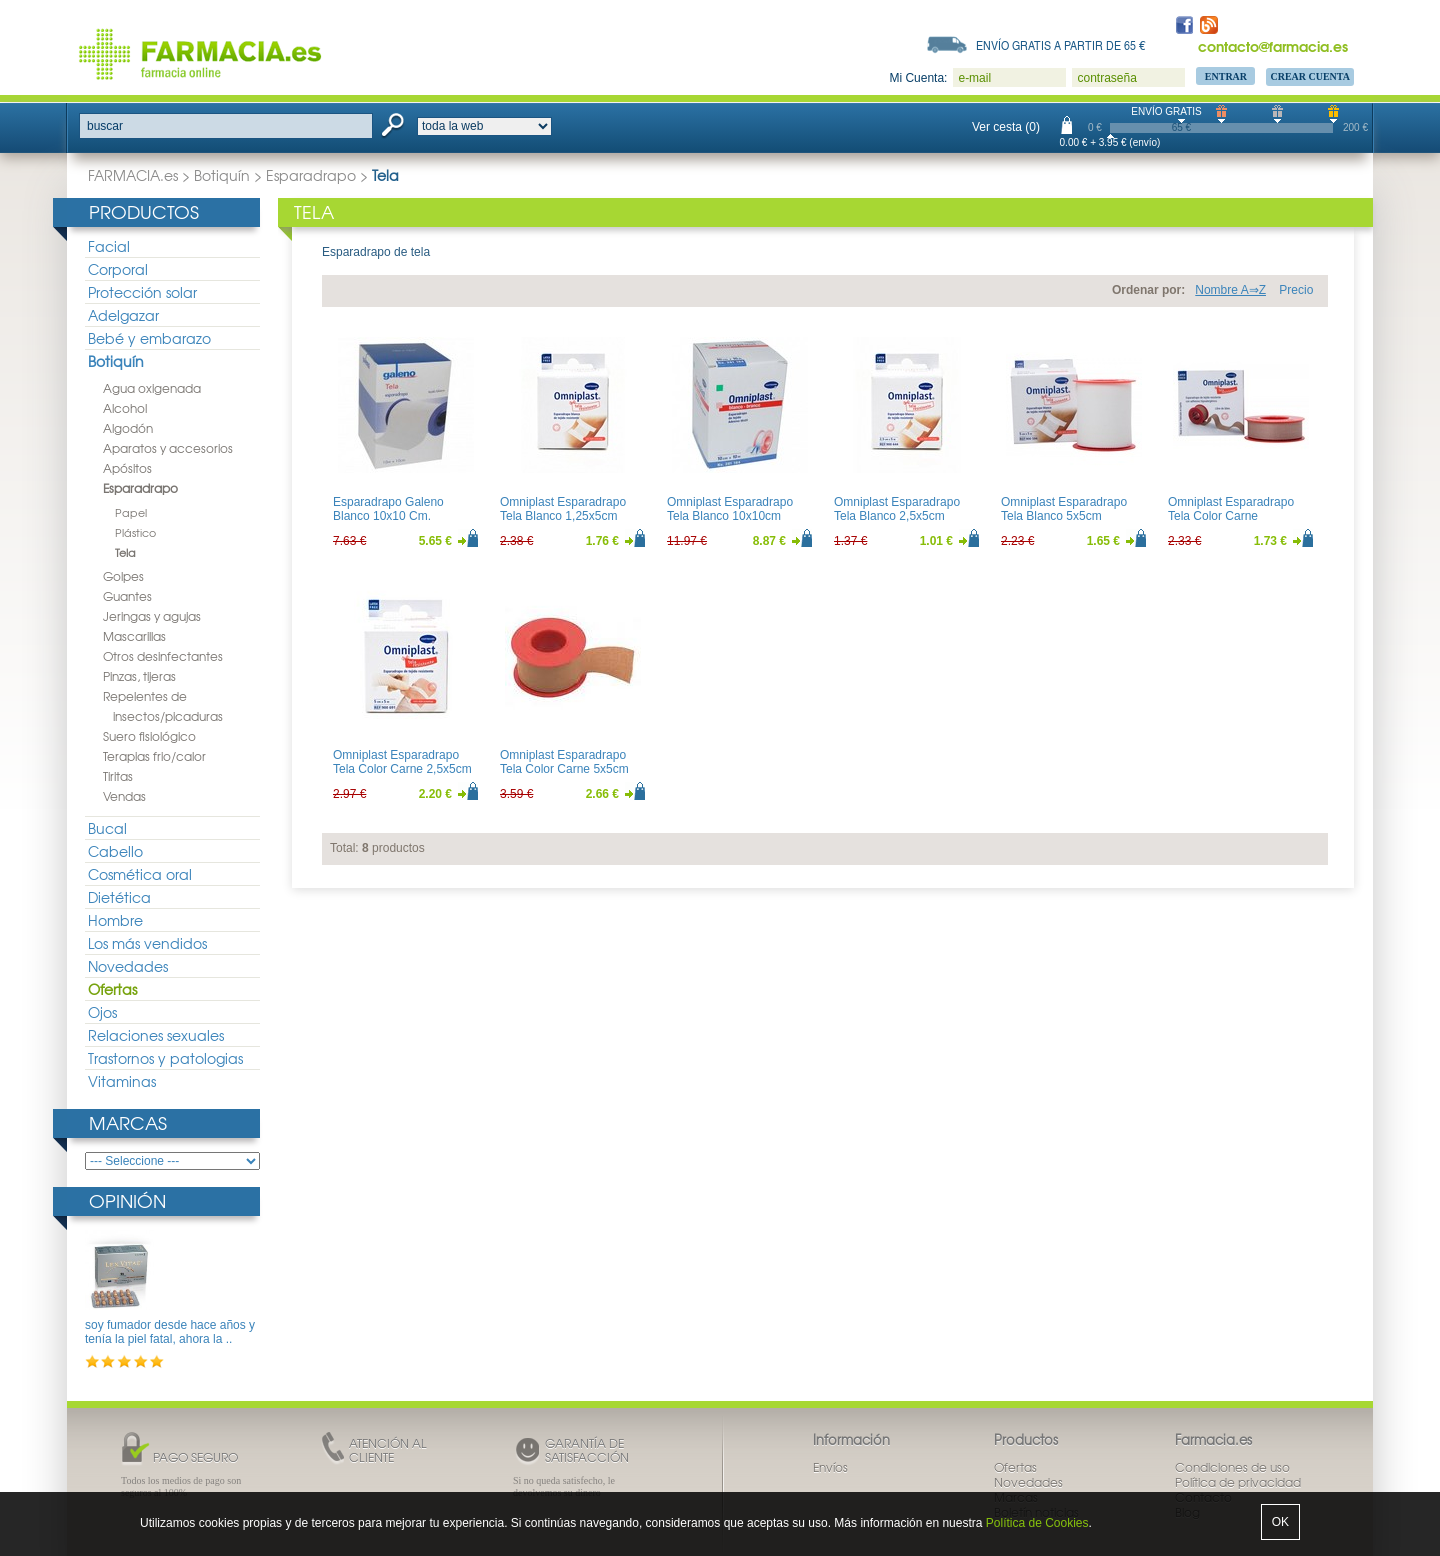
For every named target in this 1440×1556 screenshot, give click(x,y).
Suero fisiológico (149, 736)
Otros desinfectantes (163, 656)
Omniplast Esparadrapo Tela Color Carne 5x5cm (564, 762)
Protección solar (142, 292)
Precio (1296, 290)
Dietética (119, 897)
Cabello (115, 851)
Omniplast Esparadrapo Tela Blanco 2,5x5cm (897, 509)
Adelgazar (123, 315)
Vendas (124, 796)
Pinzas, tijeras (139, 676)
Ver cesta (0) (1006, 127)
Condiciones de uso (1232, 1467)
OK (1280, 1522)
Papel (131, 512)
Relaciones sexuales (156, 1035)
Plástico (135, 532)
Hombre (115, 920)
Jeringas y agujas (152, 616)
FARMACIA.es (133, 175)
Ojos (102, 1012)
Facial (109, 246)
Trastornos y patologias (165, 1058)
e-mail (974, 78)
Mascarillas (134, 636)
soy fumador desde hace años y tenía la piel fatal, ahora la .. (170, 1332)
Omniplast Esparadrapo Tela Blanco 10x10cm (730, 509)
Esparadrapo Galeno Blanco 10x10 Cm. (388, 509)
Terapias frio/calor (154, 756)
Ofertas (112, 989)
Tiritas (118, 776)
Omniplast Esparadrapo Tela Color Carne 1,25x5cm (1231, 516)
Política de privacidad (1238, 1482)
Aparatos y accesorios (168, 448)
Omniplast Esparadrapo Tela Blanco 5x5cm (1064, 509)
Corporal (118, 269)
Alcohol (125, 408)
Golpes (123, 576)
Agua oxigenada (152, 388)
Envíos (830, 1467)
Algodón (128, 428)
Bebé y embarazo (149, 338)
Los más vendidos (147, 943)
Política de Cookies (1037, 1523)
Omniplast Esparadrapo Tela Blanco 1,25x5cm (563, 509)
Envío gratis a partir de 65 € (1061, 45)
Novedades (128, 966)
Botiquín (222, 175)
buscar (105, 126)
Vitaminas (122, 1081)
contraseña (1106, 78)
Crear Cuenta (1310, 76)
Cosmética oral (140, 874)
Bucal (107, 828)
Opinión (127, 1200)
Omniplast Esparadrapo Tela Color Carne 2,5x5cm (402, 762)
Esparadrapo (311, 175)
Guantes (127, 596)
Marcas (128, 1122)
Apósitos (127, 468)
